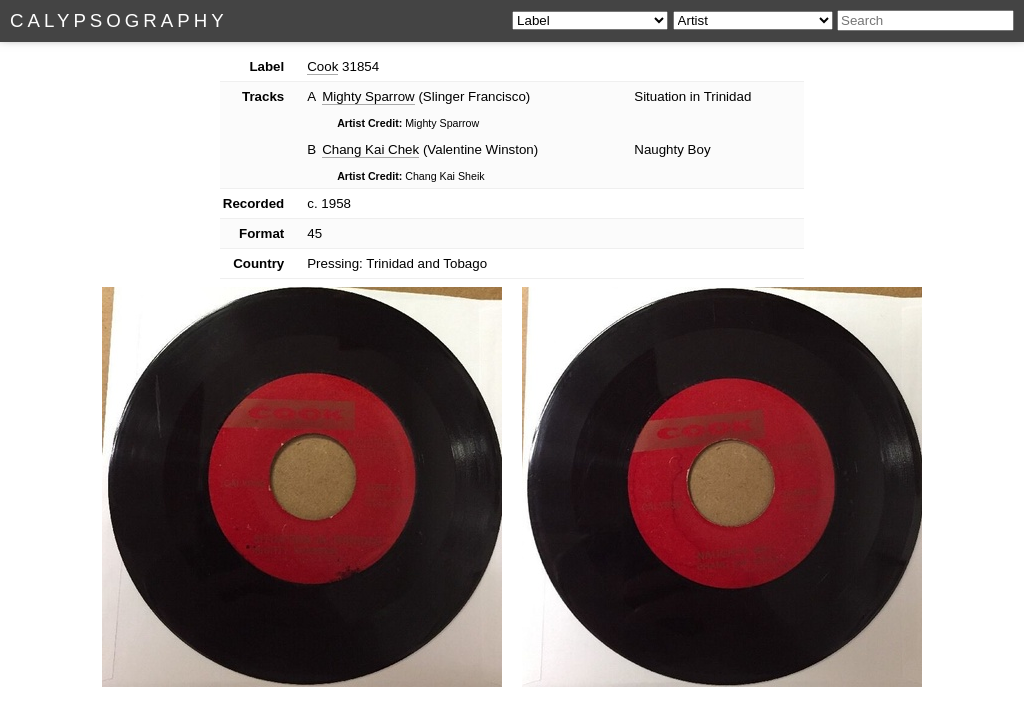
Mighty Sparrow (368, 96)
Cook (322, 66)
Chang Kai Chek (370, 149)
